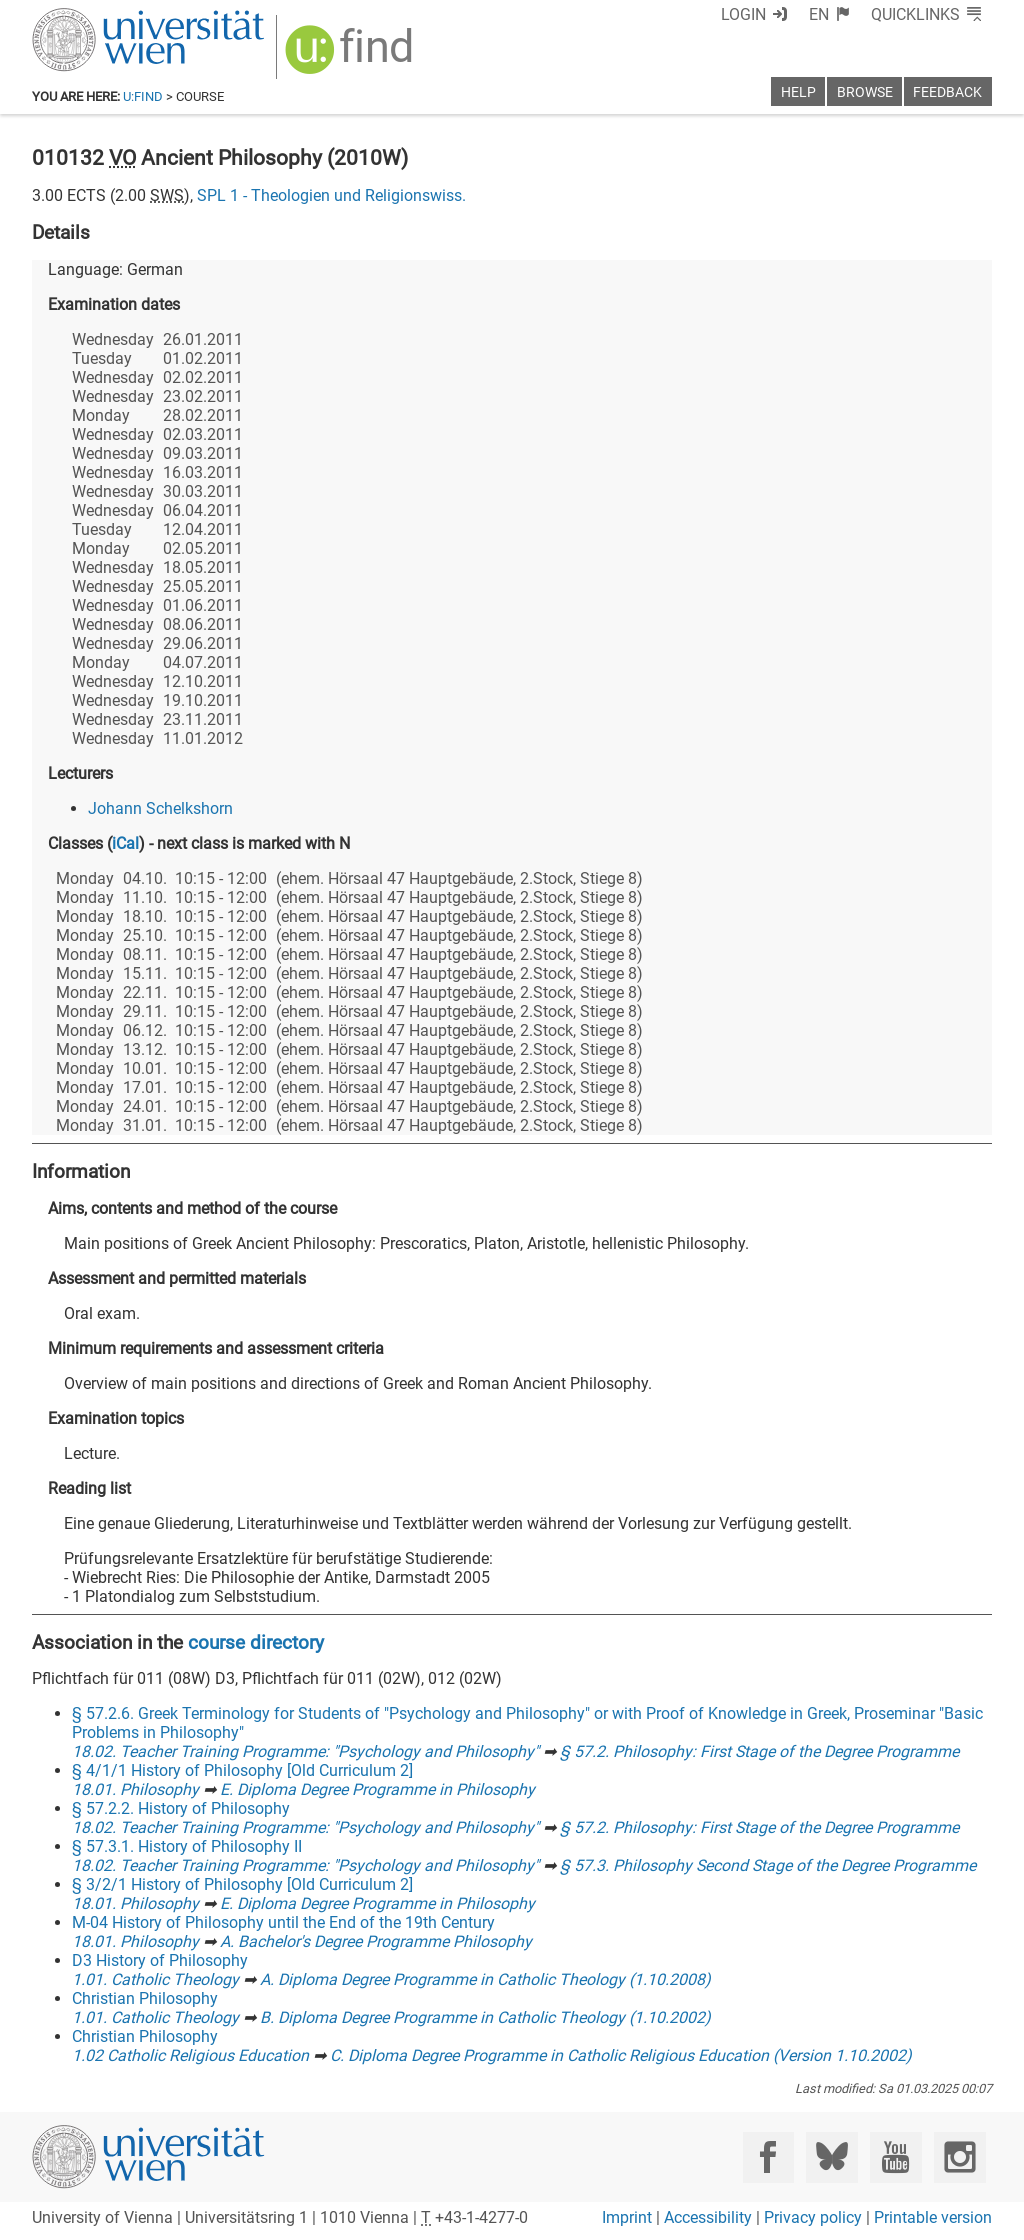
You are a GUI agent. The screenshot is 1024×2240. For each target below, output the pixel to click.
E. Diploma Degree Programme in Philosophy (377, 1789)
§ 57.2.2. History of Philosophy (181, 1808)
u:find (143, 96)
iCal (125, 843)
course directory (256, 1642)
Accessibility (708, 2217)
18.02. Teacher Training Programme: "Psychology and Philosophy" (305, 1751)
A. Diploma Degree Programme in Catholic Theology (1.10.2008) (485, 1979)
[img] (351, 56)
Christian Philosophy (145, 1998)
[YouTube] (895, 2157)
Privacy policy (813, 2217)
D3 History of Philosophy (160, 1960)
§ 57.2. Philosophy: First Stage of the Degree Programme (759, 1751)
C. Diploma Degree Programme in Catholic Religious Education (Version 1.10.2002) (621, 2055)
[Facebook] (768, 2157)
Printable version (933, 2217)
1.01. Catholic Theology (155, 1979)
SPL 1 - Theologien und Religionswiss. (331, 195)
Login (743, 14)
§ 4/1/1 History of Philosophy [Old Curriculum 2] (242, 1770)
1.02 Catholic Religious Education (190, 2055)
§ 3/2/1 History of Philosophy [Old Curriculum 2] (242, 1884)
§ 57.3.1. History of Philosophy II (187, 1846)
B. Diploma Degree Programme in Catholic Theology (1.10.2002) (485, 2017)
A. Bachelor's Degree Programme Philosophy (376, 1941)
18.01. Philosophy (135, 1789)
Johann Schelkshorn (160, 808)
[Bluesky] (831, 2157)
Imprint (627, 2217)
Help (798, 92)
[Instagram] (959, 2157)
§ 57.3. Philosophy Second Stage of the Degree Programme (768, 1865)
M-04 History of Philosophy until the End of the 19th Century (283, 1922)
